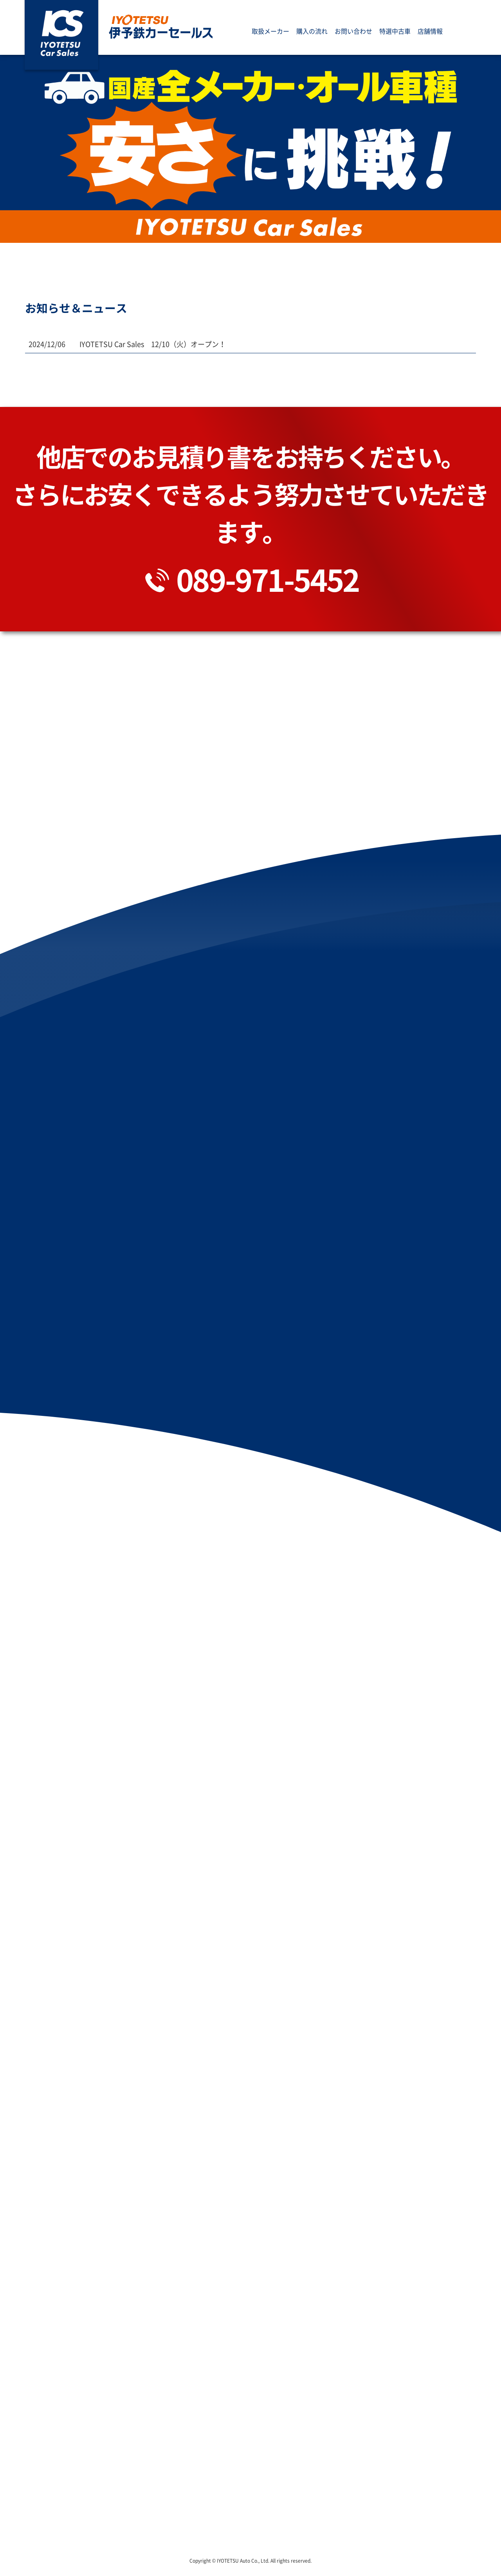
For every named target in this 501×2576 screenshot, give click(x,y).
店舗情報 (430, 33)
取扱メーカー (270, 33)
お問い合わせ (353, 33)
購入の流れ (312, 33)
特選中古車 (395, 33)
